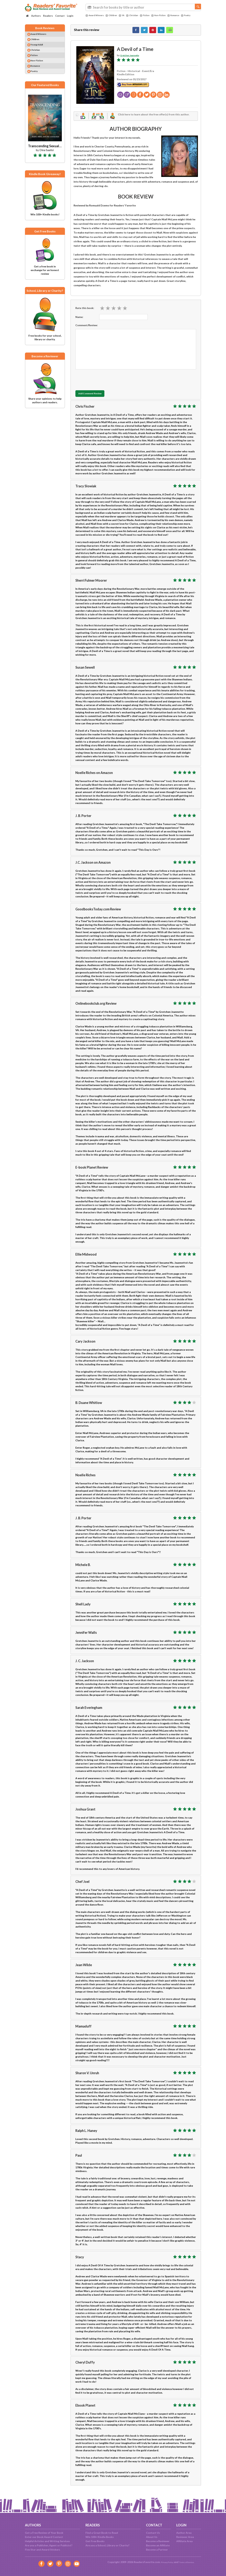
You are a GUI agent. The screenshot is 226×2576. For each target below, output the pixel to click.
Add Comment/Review (97, 397)
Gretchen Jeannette (132, 57)
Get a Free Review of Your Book (44, 2532)
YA (126, 15)
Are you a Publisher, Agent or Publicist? (48, 2545)
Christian (138, 15)
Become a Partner (157, 2549)
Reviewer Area (185, 2536)
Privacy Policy (164, 2562)
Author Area (184, 2532)
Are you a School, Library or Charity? (107, 2545)
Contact (60, 15)
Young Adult (40, 49)
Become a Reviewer (158, 2541)
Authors (36, 15)
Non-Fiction (167, 15)
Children (114, 15)
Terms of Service (188, 2562)
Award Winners (96, 15)
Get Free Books (95, 2541)
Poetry (90, 18)
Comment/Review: (86, 328)
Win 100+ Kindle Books (99, 2536)
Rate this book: (84, 311)
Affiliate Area (184, 2541)
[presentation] (103, 382)
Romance (185, 15)
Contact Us (153, 2532)
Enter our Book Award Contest (44, 2536)
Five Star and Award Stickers (42, 2549)
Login (70, 15)
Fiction (152, 15)
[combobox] (143, 7)
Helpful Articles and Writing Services (47, 2541)
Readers (48, 15)
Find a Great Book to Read (101, 2532)
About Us (151, 2536)
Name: (79, 320)
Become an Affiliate (158, 2545)
